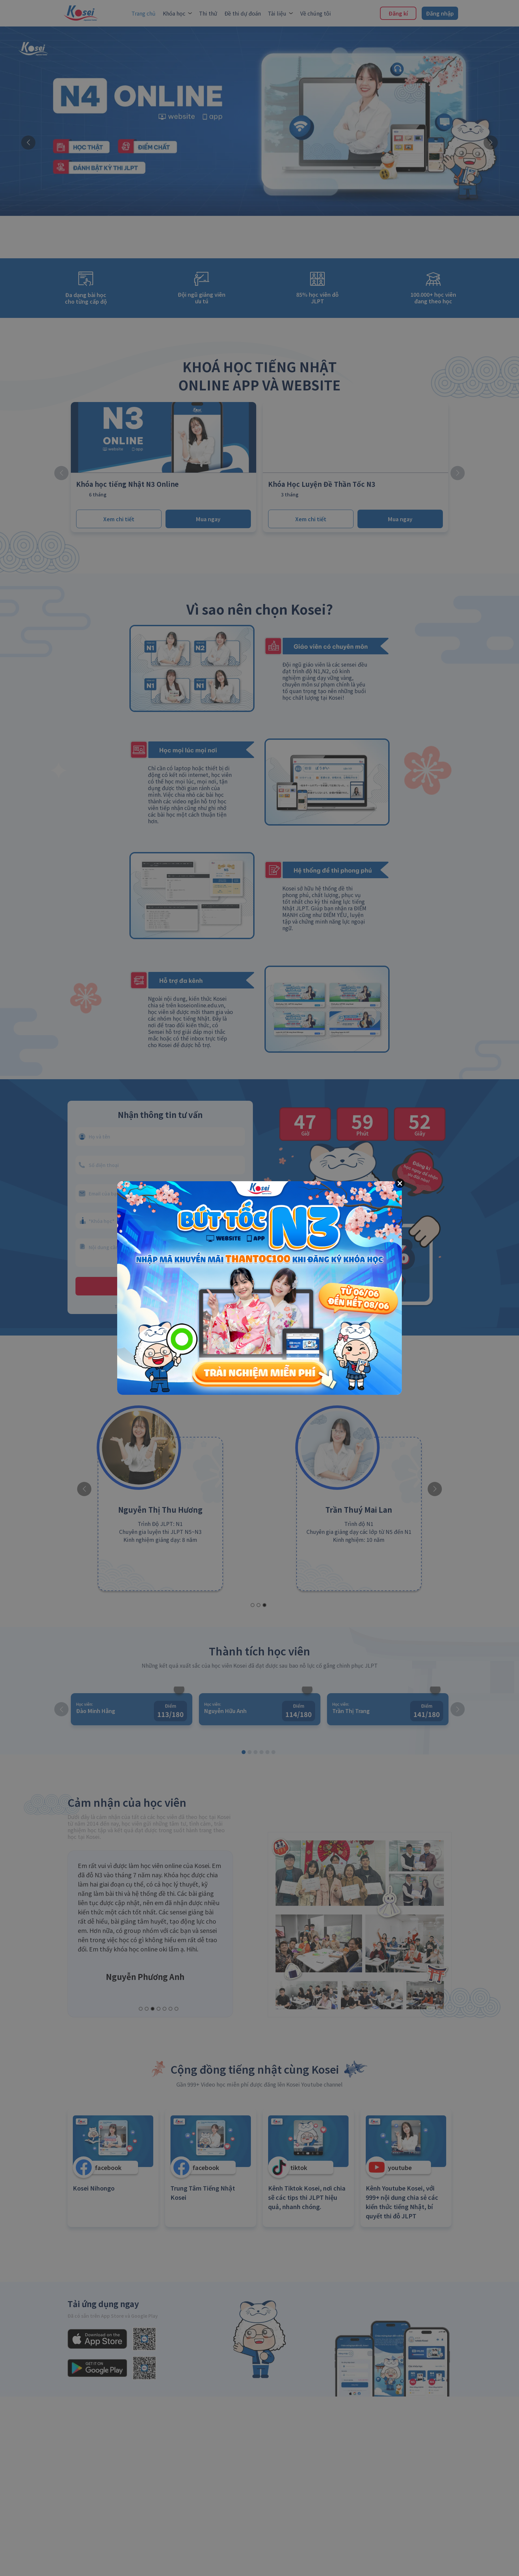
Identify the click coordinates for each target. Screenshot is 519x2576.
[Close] (399, 1183)
